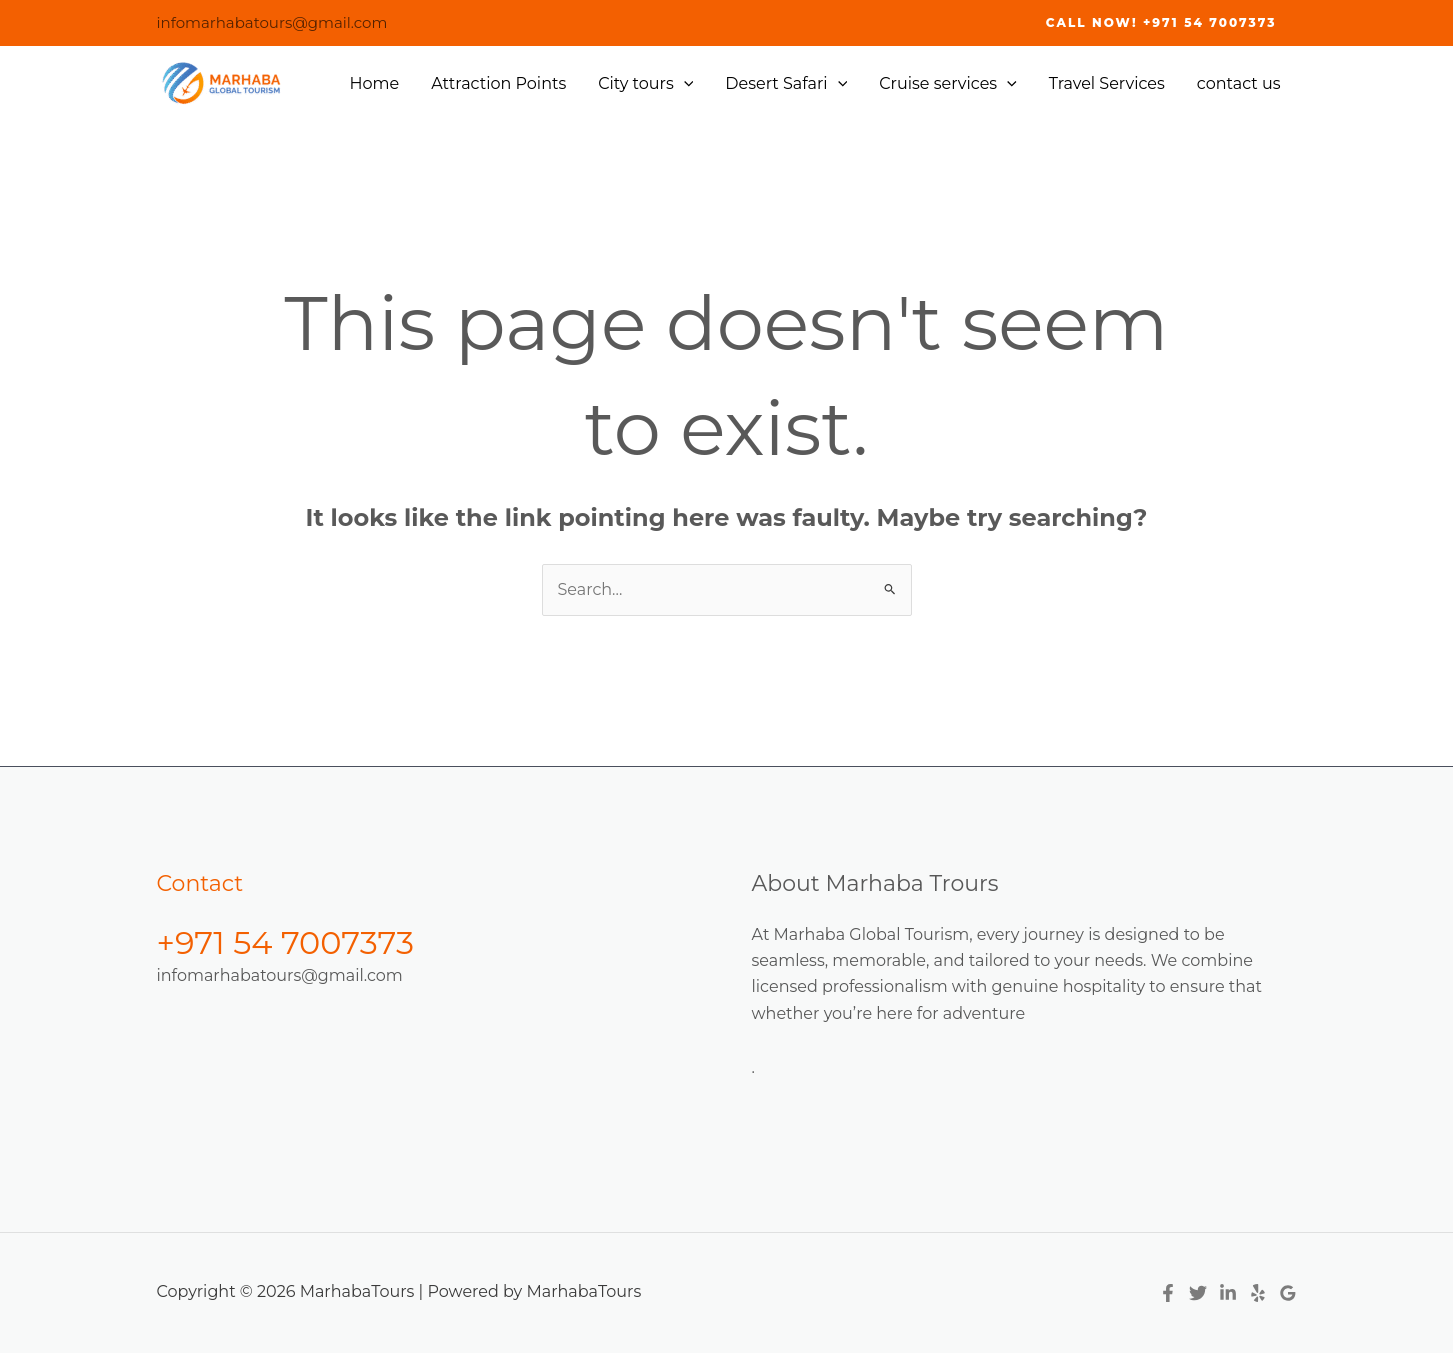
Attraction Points (498, 83)
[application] (684, 84)
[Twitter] (1198, 1293)
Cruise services (948, 84)
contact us (1239, 83)
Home (375, 83)
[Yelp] (1258, 1293)
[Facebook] (1168, 1293)
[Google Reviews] (1288, 1293)
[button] (1161, 23)
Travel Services (1107, 83)
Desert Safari (786, 84)
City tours (645, 84)
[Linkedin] (1228, 1293)
